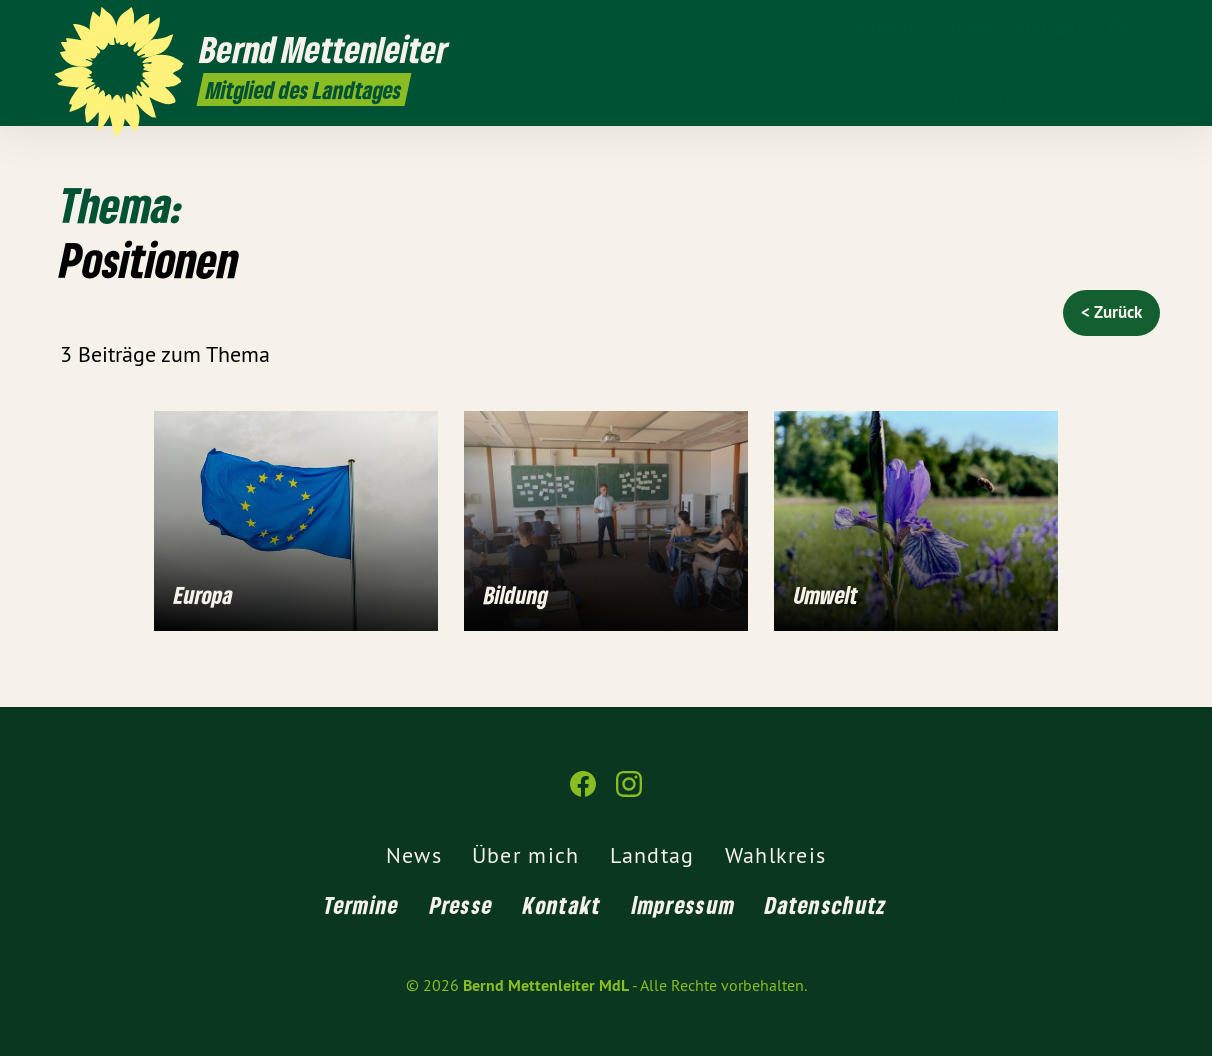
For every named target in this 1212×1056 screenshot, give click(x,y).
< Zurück (1111, 312)
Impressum (684, 904)
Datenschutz (826, 904)
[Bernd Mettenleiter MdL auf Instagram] (1147, 27)
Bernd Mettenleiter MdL (546, 985)
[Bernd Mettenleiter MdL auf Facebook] (1117, 27)
